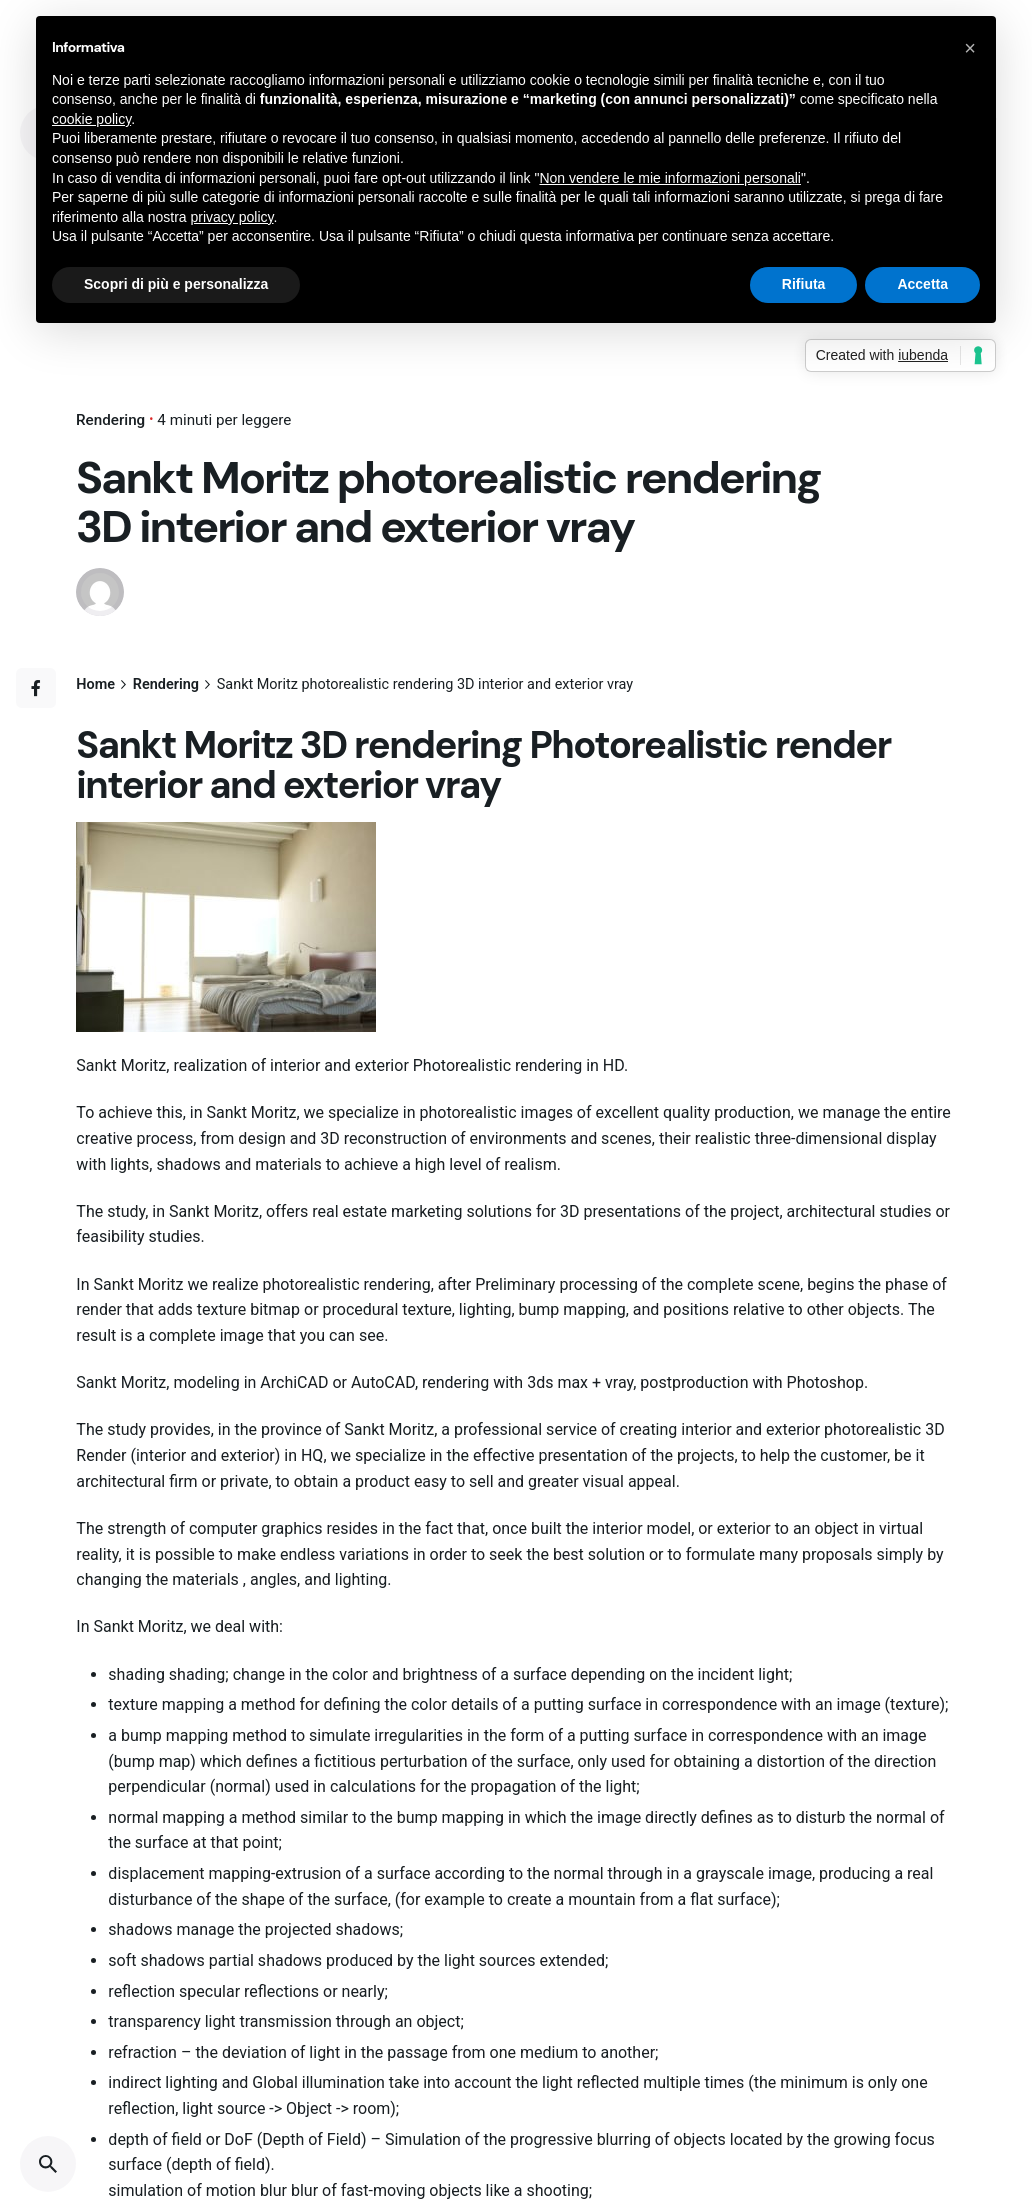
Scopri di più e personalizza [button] (176, 284)
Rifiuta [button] (804, 284)
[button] (970, 48)
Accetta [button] (922, 284)
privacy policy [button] (232, 217)
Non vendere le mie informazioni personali (669, 178)
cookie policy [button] (91, 119)
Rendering (110, 420)
